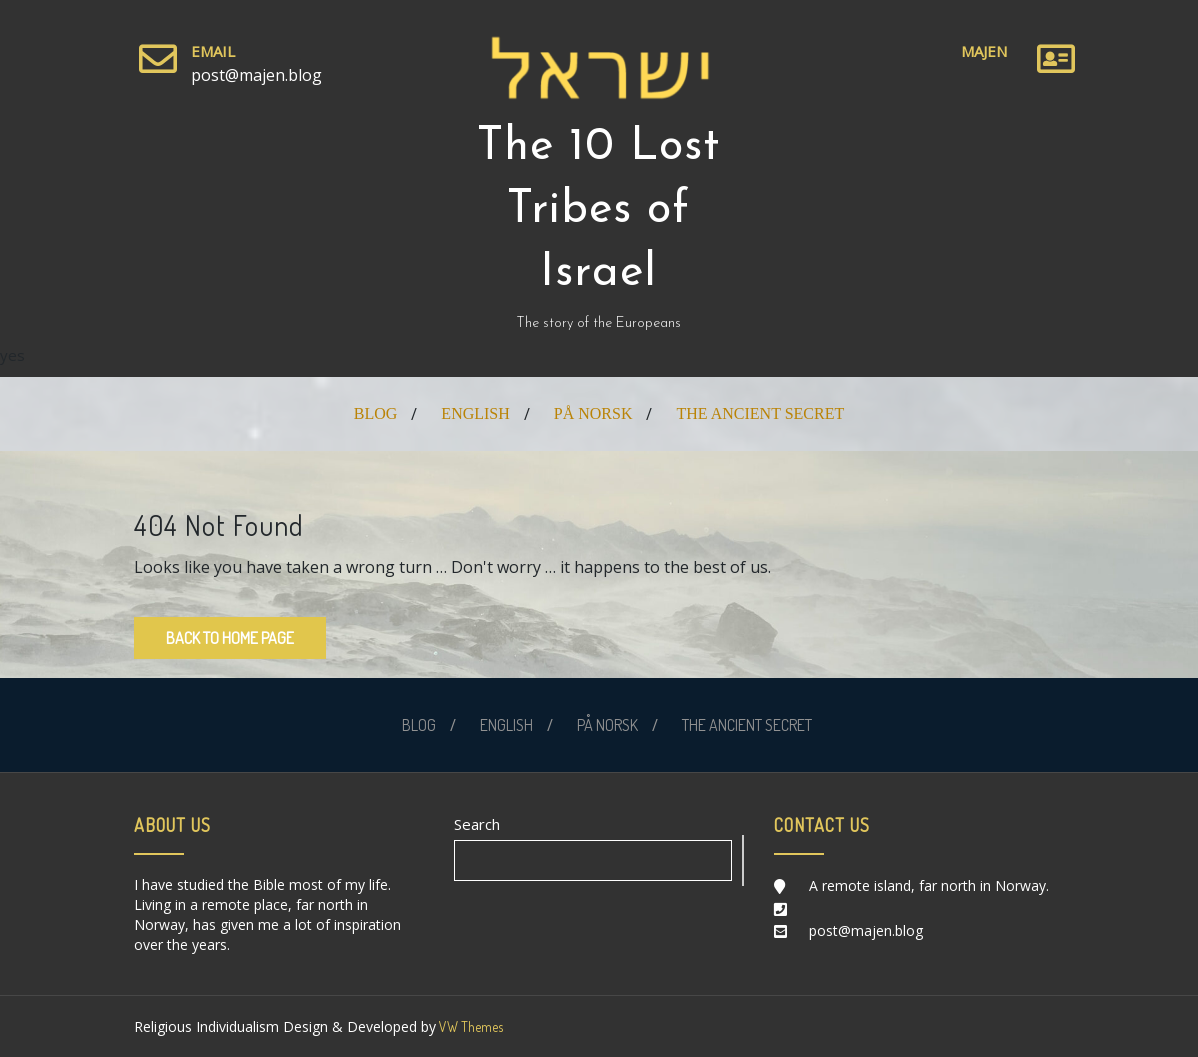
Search (477, 824)
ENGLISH (475, 413)
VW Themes (469, 1026)
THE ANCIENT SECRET (760, 413)
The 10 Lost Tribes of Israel (598, 210)
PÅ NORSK (593, 413)
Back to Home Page (230, 638)
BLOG (376, 413)
